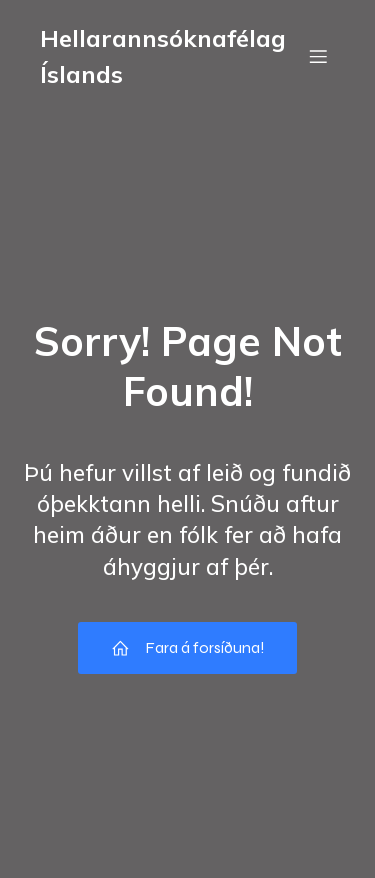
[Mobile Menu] (318, 56)
